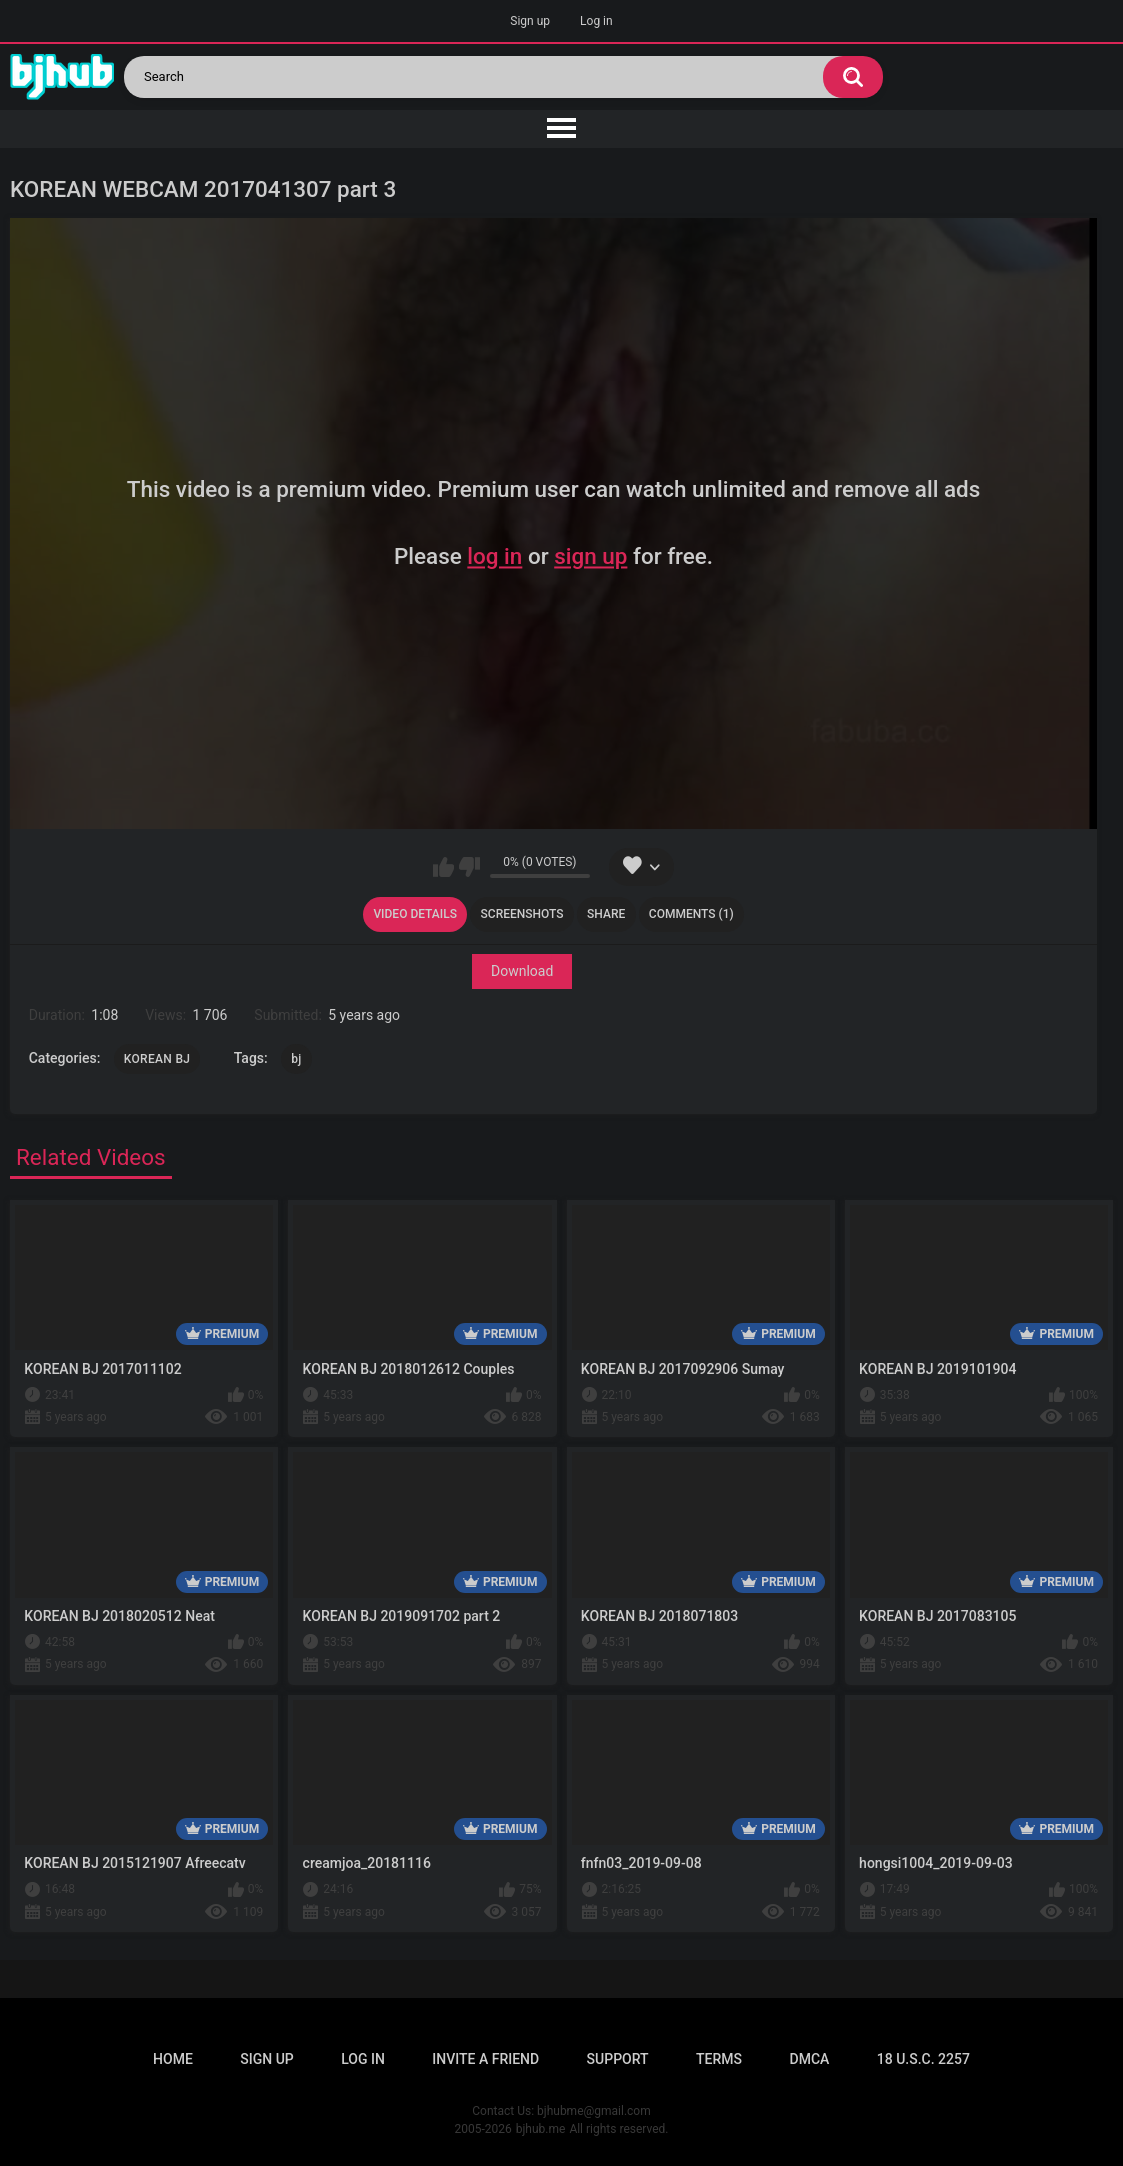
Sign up (530, 21)
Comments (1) (691, 914)
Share (606, 914)
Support (618, 2059)
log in (494, 557)
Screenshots (522, 914)
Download (522, 972)
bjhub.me (541, 2129)
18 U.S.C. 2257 (923, 2059)
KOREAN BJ (157, 1059)
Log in (596, 21)
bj (296, 1059)
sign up (590, 557)
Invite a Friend (485, 2059)
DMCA (810, 2059)
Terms (719, 2059)
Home (173, 2059)
